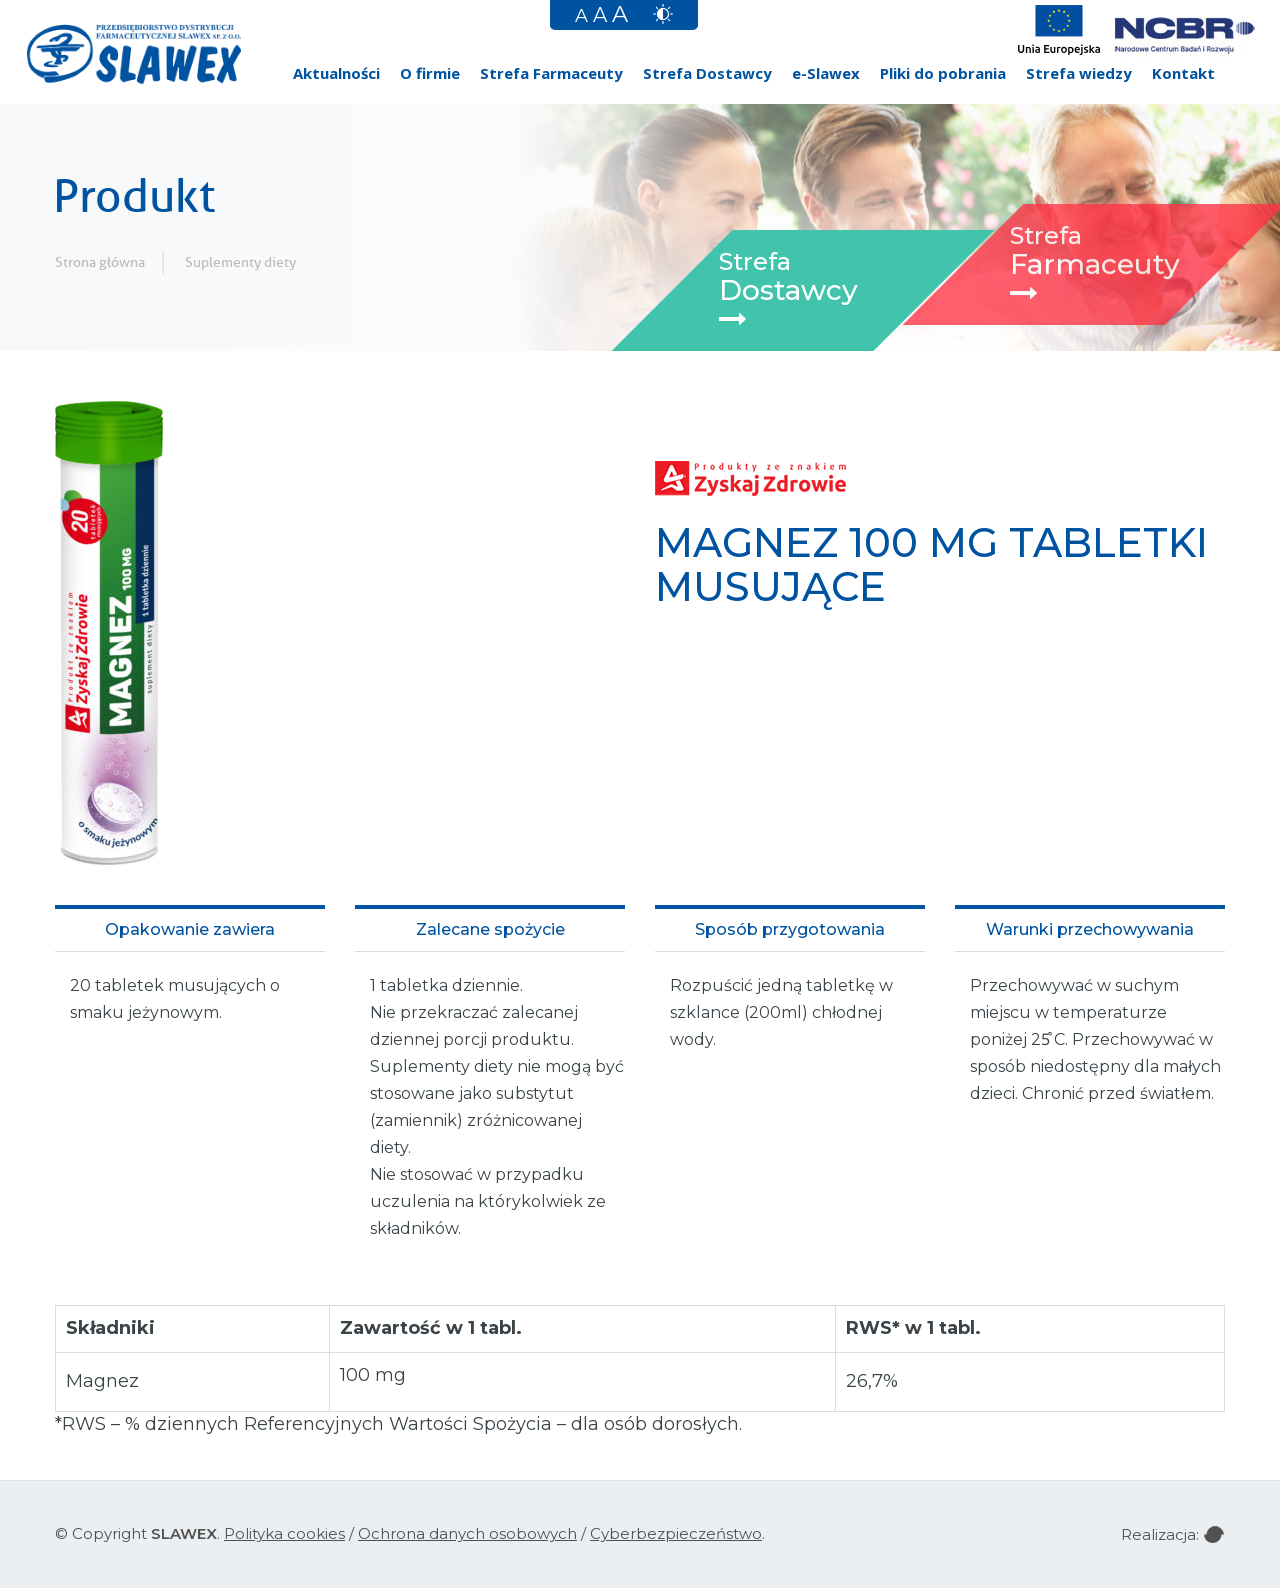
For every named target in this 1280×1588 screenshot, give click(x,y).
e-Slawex (826, 73)
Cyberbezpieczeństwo (676, 1533)
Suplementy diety (240, 262)
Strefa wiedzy (1079, 73)
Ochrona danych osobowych (467, 1533)
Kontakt (1183, 73)
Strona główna (100, 262)
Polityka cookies (284, 1533)
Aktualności (336, 73)
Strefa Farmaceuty (551, 73)
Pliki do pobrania (943, 73)
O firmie (430, 73)
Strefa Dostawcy (707, 73)
